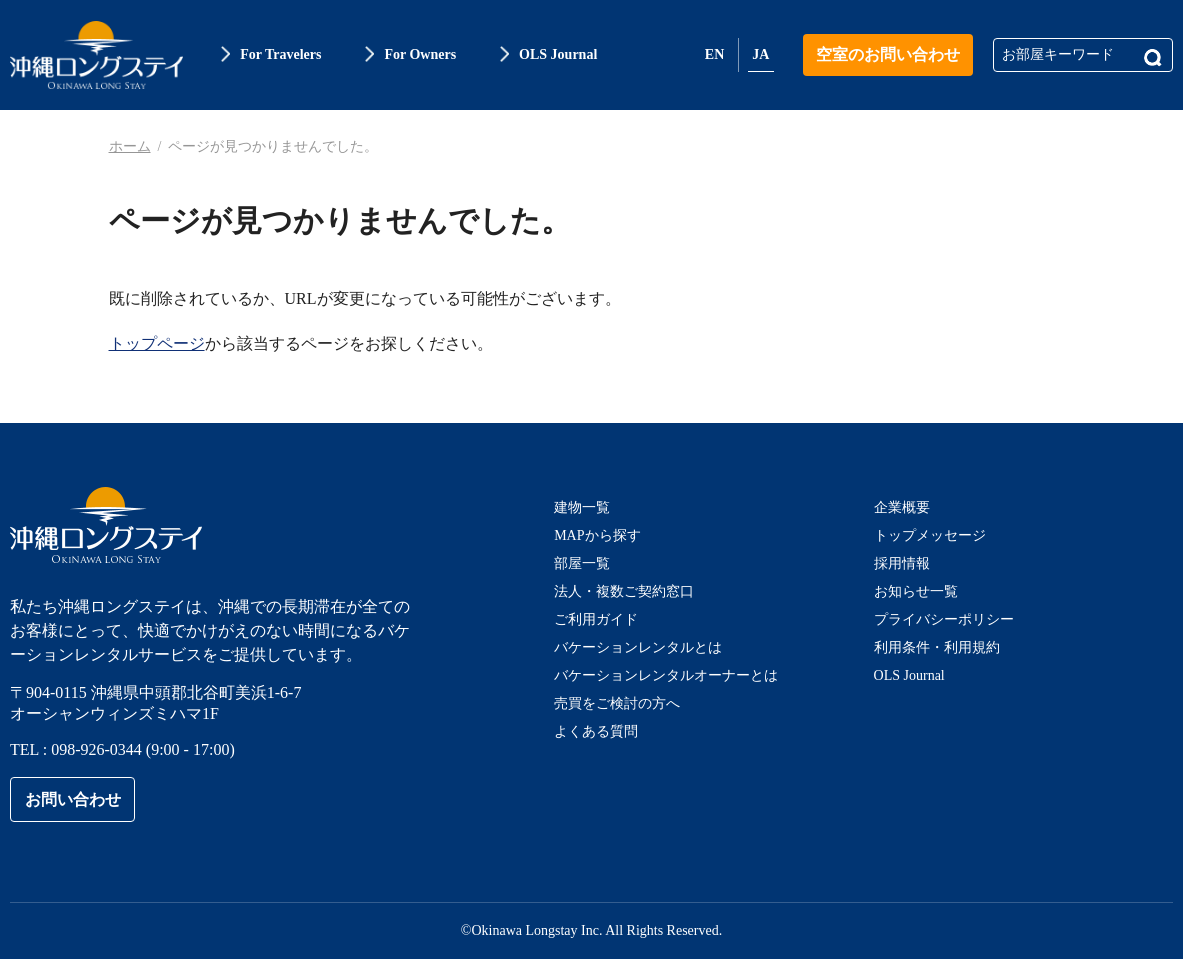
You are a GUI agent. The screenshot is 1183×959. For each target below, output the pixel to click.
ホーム (130, 146)
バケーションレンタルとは (638, 647)
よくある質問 (596, 731)
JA (760, 54)
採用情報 (902, 563)
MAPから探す (597, 535)
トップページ (157, 343)
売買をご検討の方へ (617, 703)
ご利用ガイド (596, 619)
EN (714, 54)
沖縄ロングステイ (96, 55)
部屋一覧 (582, 563)
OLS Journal (909, 675)
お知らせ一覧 (916, 591)
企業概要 (902, 507)
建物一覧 (582, 507)
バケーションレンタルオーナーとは (666, 675)
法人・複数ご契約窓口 (624, 591)
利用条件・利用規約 (937, 647)
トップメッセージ (930, 535)
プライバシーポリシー (944, 619)
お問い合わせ (73, 799)
